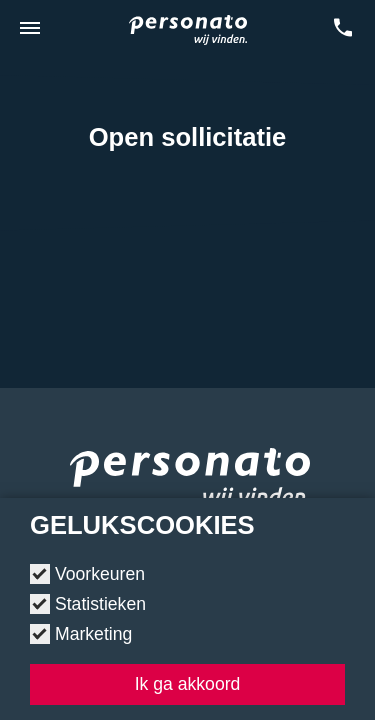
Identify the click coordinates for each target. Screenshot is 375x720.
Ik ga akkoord (188, 684)
